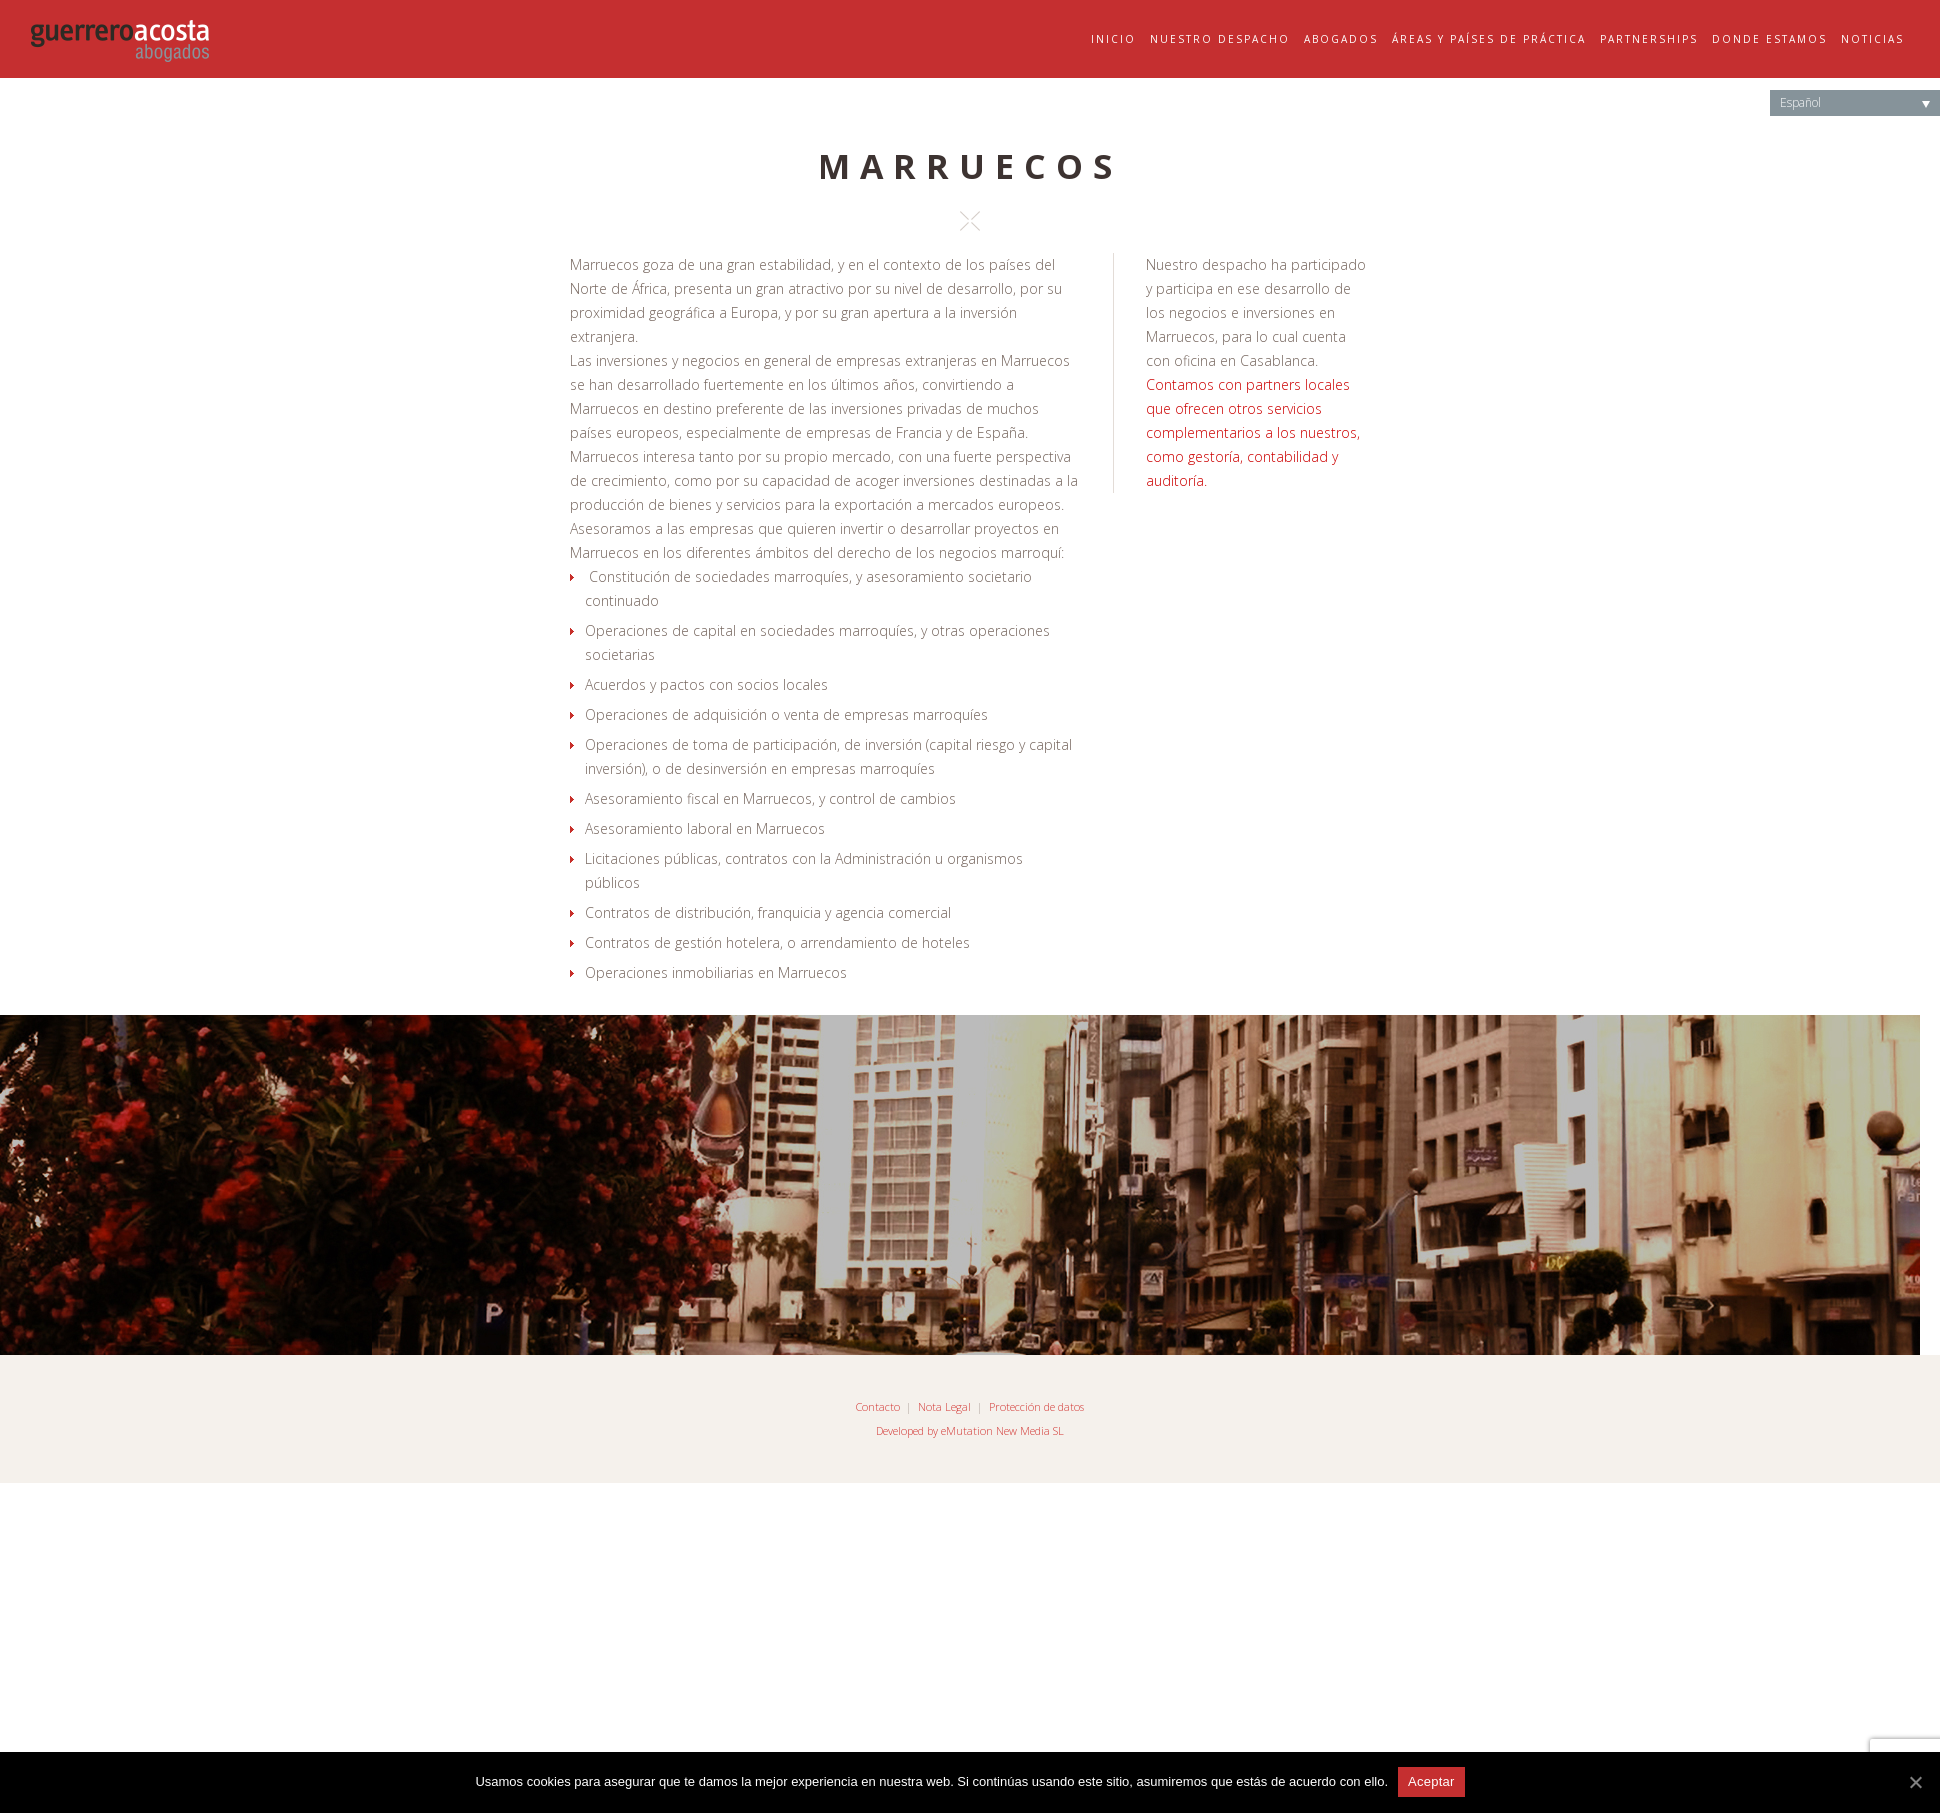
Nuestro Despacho (1220, 39)
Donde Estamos (1769, 39)
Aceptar (1431, 1781)
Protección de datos (1036, 1406)
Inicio (1113, 39)
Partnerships (1649, 39)
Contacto (878, 1406)
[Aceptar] (1915, 1782)
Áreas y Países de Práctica (1489, 39)
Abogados (1341, 39)
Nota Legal (944, 1406)
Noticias (1872, 39)
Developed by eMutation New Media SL (970, 1430)
